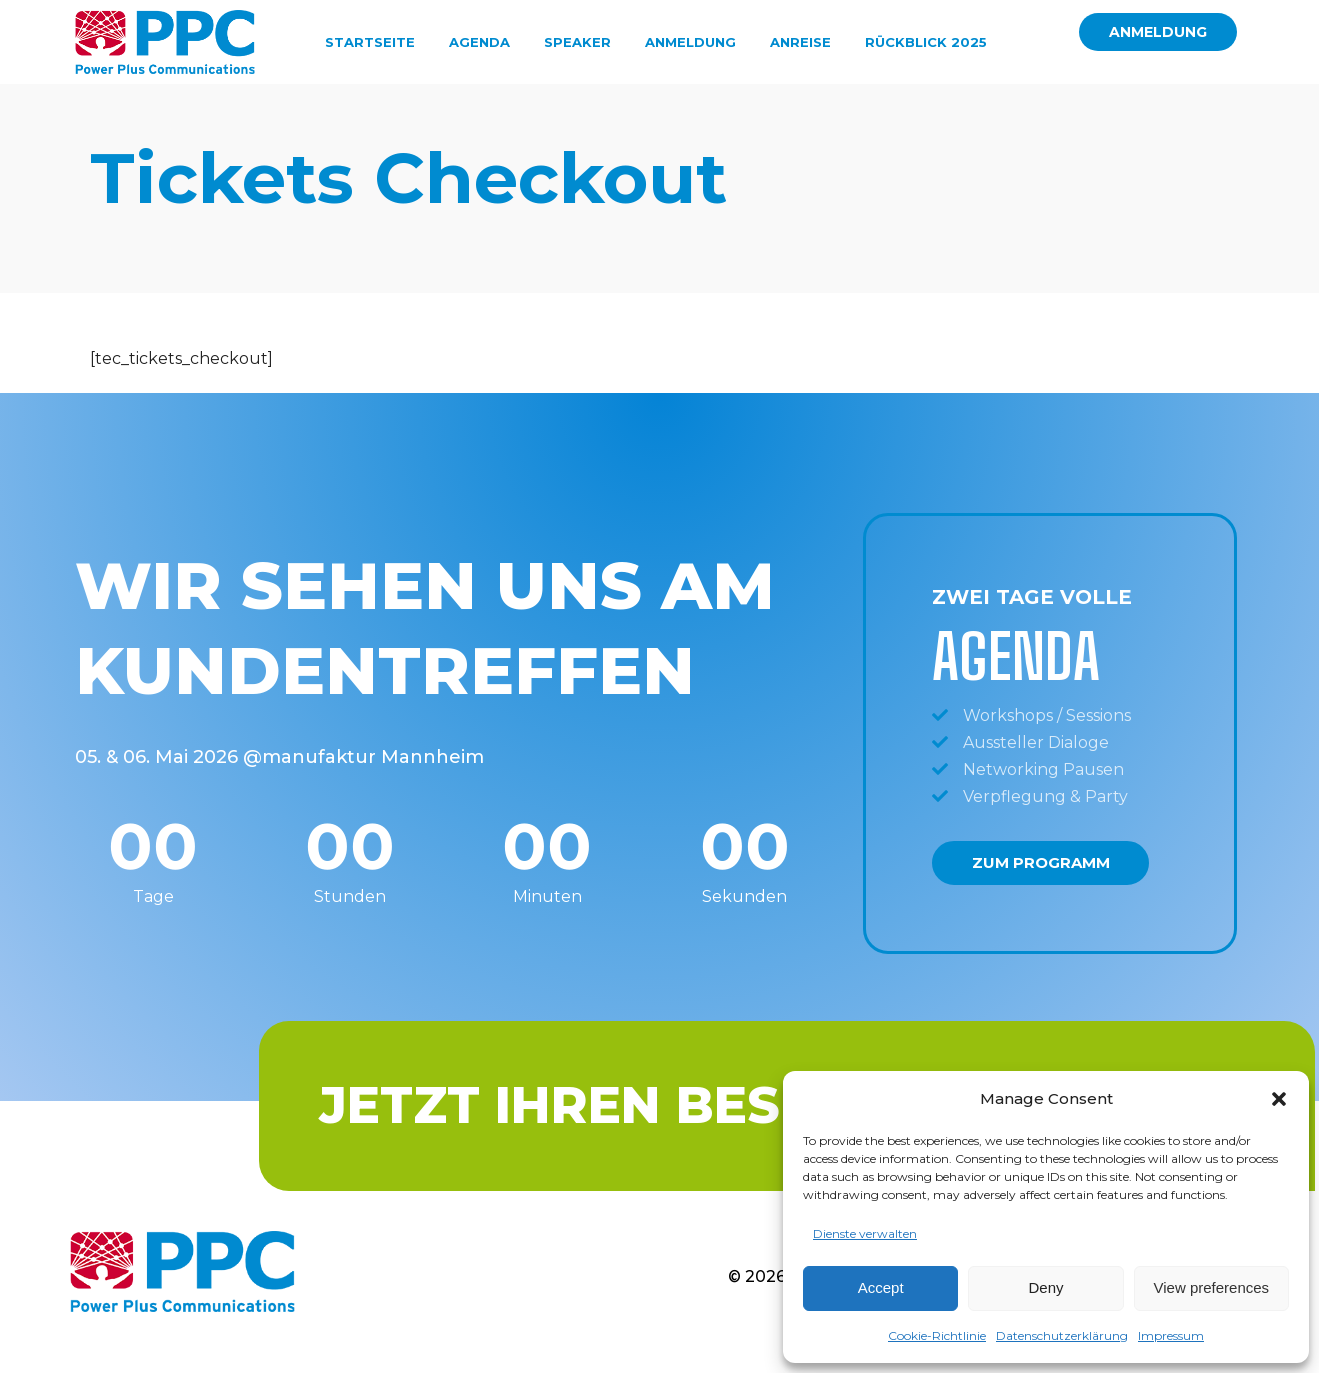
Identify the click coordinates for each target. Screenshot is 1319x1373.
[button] (1279, 1099)
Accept (881, 1287)
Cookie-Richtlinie (937, 1335)
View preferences (1212, 1287)
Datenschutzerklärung (1062, 1335)
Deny (1045, 1287)
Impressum (1171, 1335)
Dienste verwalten (865, 1233)
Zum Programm (1041, 883)
